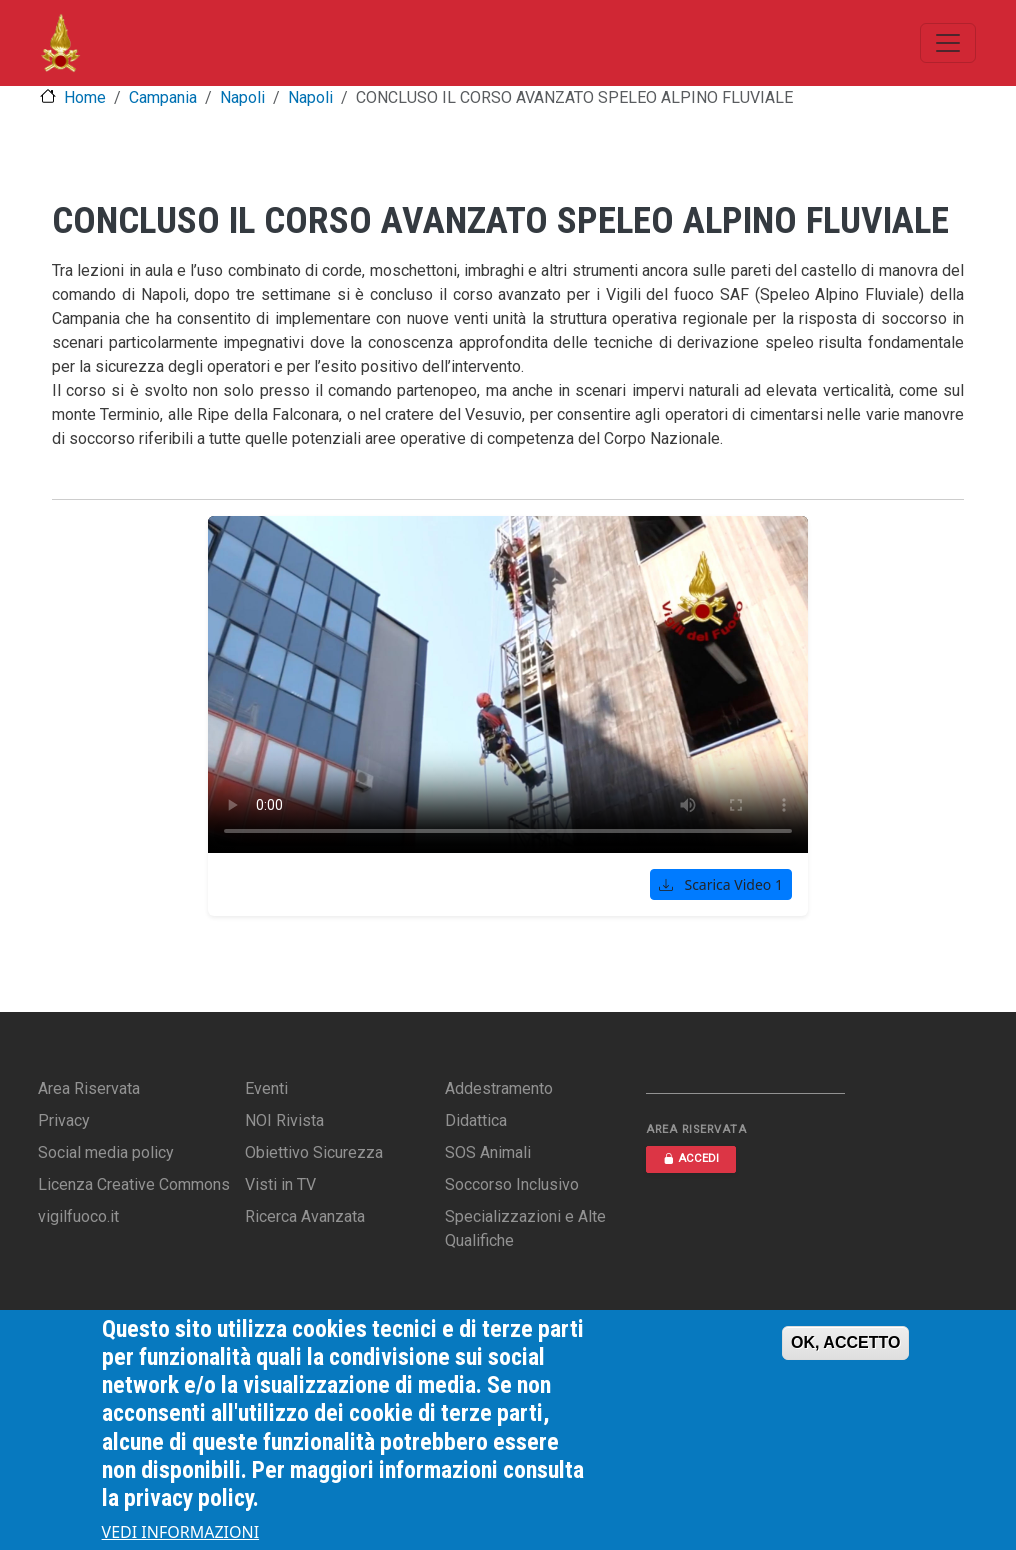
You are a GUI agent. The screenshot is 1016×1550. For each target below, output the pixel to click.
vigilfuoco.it (78, 1216)
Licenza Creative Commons (134, 1184)
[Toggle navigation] (948, 43)
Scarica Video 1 (721, 884)
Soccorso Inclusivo (512, 1184)
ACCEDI (691, 1158)
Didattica (476, 1120)
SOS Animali (488, 1152)
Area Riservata (89, 1088)
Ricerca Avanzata (305, 1216)
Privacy (64, 1120)
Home (85, 97)
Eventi (266, 1088)
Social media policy (106, 1152)
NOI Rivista (284, 1120)
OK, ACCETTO (845, 1342)
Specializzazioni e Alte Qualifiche (525, 1228)
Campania (163, 97)
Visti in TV (280, 1184)
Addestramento (499, 1088)
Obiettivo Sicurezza (314, 1152)
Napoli (242, 97)
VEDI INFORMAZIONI (181, 1532)
